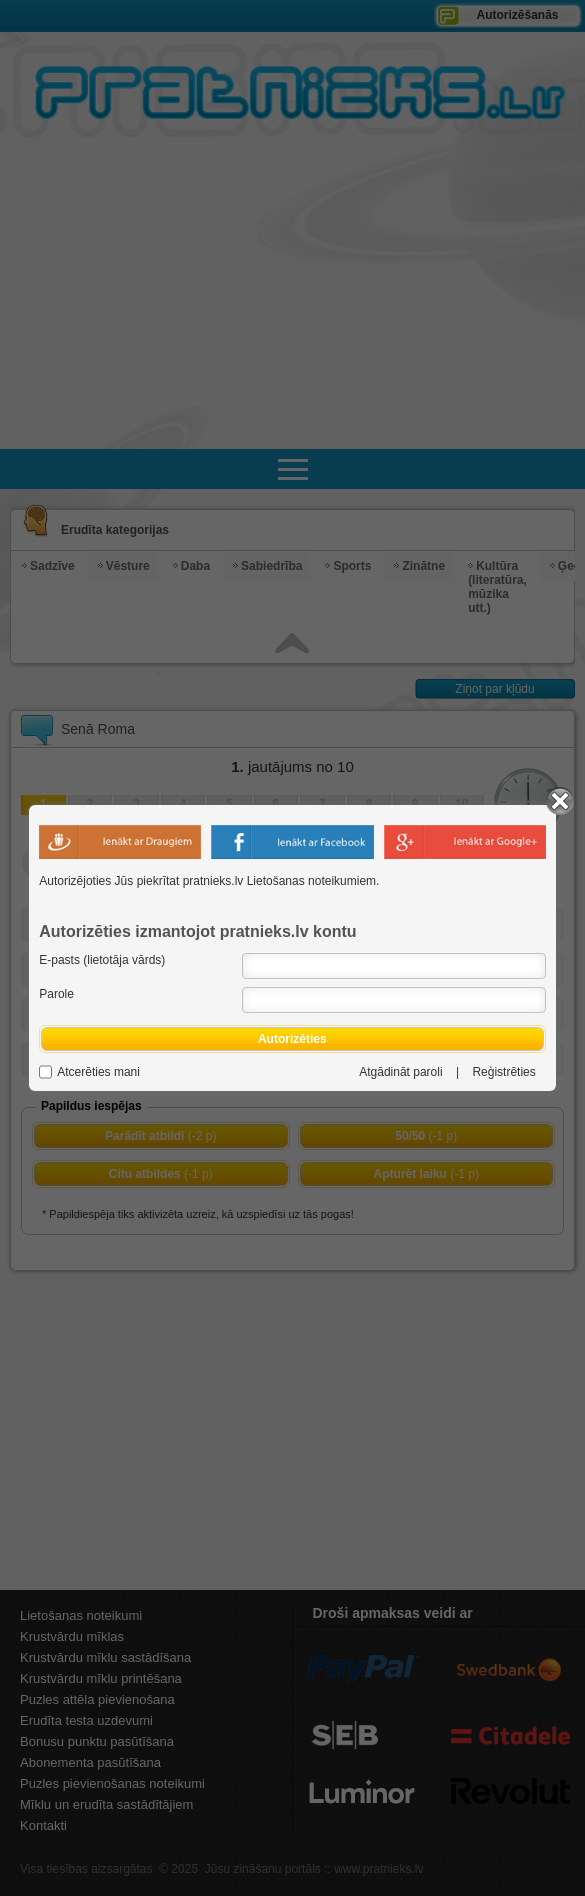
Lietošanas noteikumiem (311, 881)
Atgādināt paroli (400, 1072)
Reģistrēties (503, 1072)
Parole (56, 994)
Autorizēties (292, 1039)
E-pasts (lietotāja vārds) (102, 960)
